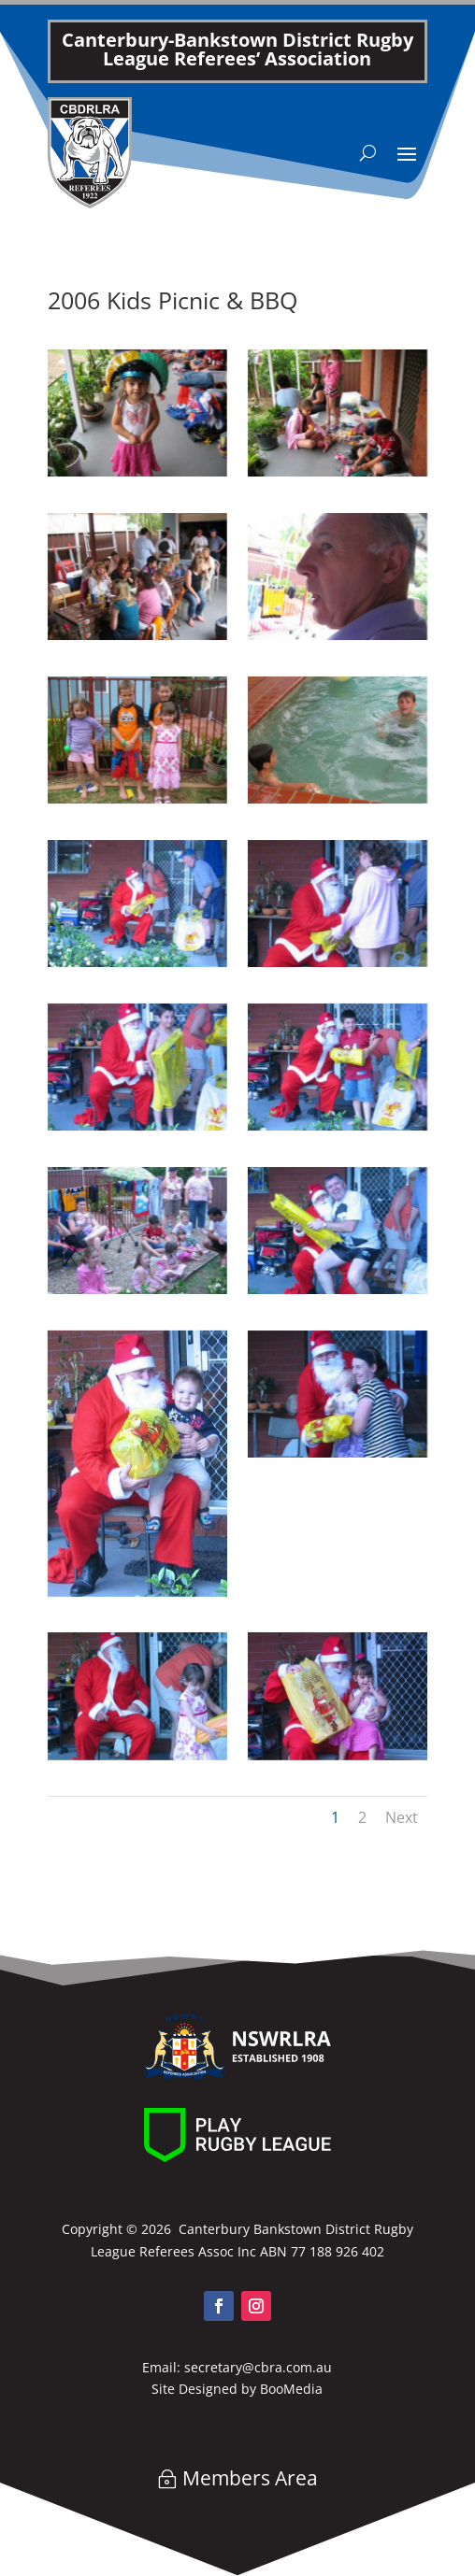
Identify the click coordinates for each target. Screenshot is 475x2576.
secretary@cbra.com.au (258, 2367)
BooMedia (291, 2389)
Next (401, 1817)
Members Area (250, 2478)
